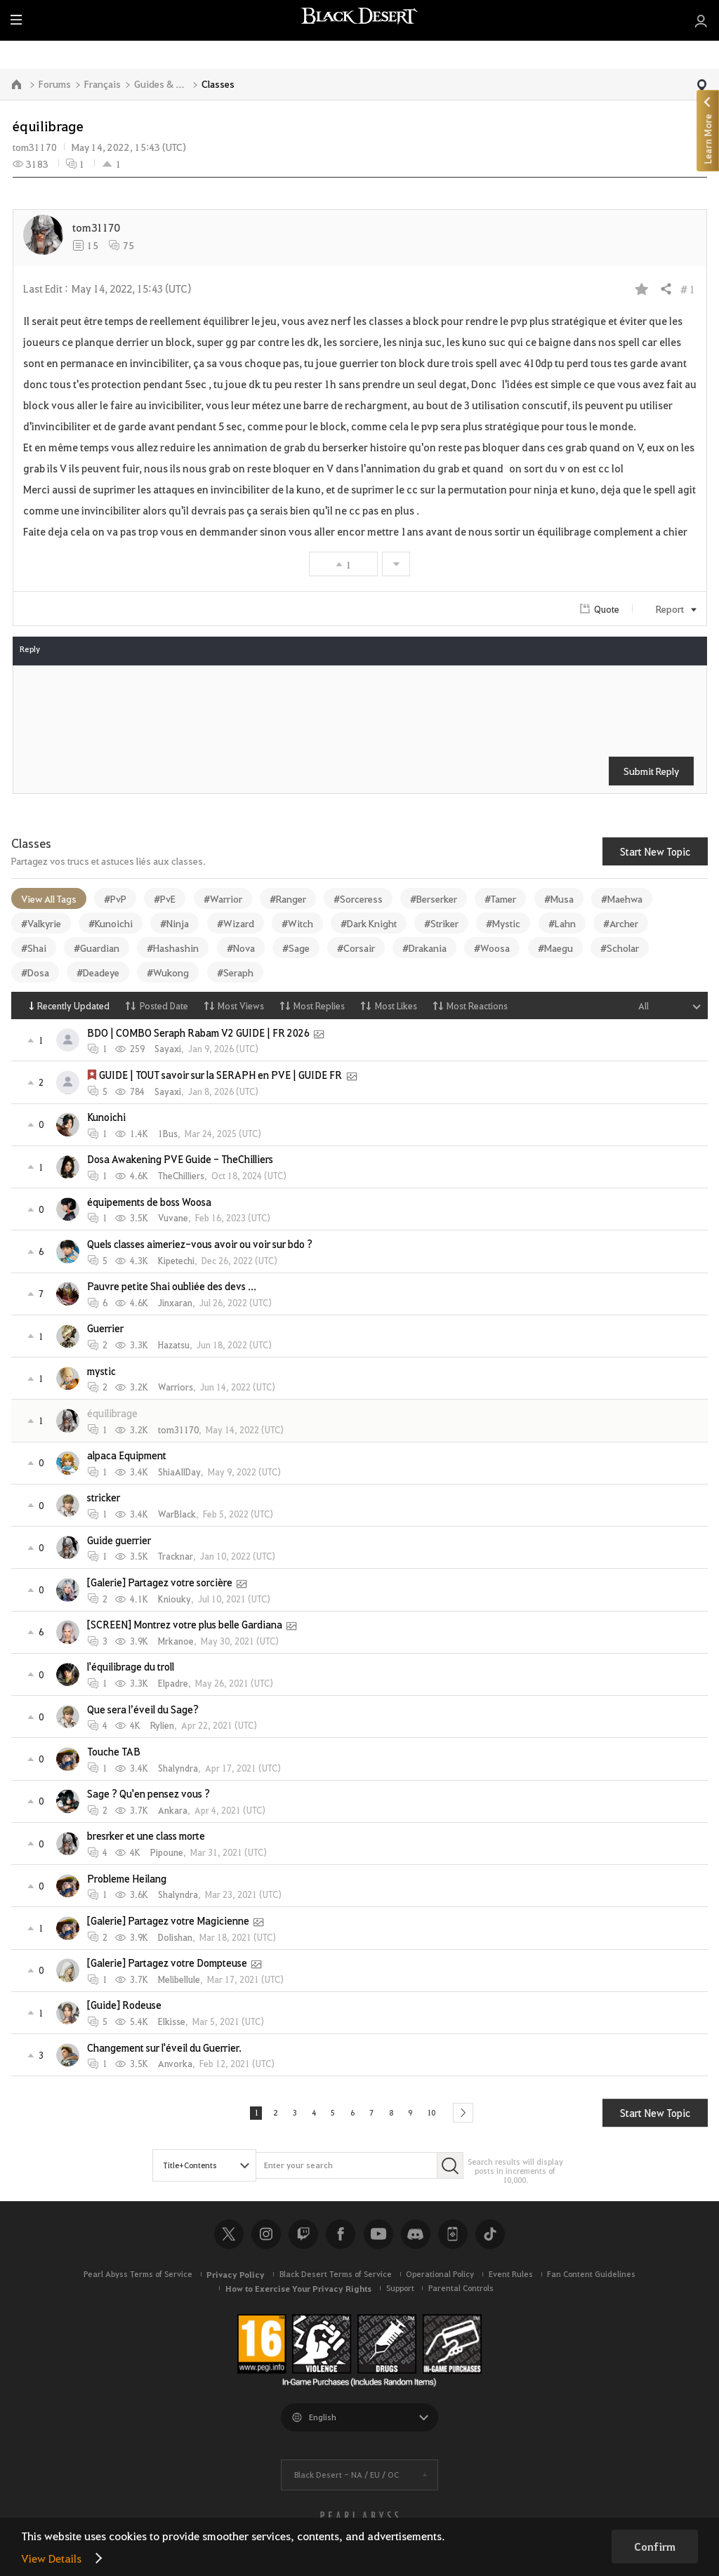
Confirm (654, 2547)
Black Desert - (346, 2479)
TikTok (490, 2238)
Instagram (266, 2238)
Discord (415, 2238)
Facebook (340, 2238)
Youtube (378, 2238)
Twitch (303, 2238)
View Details (51, 2558)
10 (442, 2115)
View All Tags (49, 898)
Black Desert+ (453, 2238)
